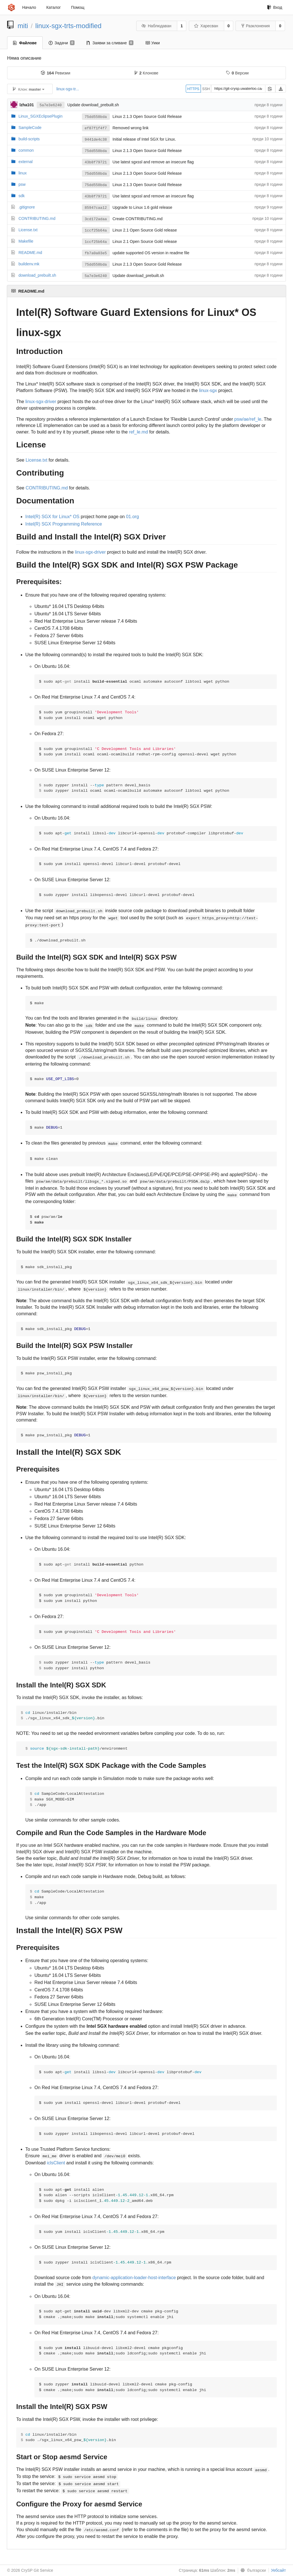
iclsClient (56, 2162)
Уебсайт (278, 2570)
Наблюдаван (156, 26)
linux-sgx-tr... (67, 89)
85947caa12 (96, 208)
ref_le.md (138, 432)
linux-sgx (208, 390)
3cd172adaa (96, 219)
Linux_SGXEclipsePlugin (40, 116)
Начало (29, 7)
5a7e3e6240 (51, 105)
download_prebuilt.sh (37, 275)
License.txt (28, 230)
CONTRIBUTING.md (36, 218)
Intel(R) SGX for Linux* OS (52, 516)
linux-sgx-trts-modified (68, 26)
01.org (132, 516)
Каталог (53, 7)
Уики (152, 43)
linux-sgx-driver (40, 401)
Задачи (62, 42)
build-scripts (29, 139)
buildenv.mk (29, 264)
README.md (30, 252)
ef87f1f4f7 (96, 128)
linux (22, 173)
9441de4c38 (96, 139)
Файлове (25, 43)
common (26, 150)
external (25, 161)
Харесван (206, 26)
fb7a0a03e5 (96, 253)
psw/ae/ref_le (247, 419)
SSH (206, 89)
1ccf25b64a (96, 230)
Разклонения (256, 26)
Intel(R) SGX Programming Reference (63, 524)
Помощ (77, 7)
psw (22, 184)
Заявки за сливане (109, 42)
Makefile (25, 241)
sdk (21, 195)
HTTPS (193, 89)
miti (23, 26)
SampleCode (30, 127)
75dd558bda (96, 117)
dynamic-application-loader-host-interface (134, 2277)
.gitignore (26, 207)
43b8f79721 (96, 162)
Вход (274, 7)
